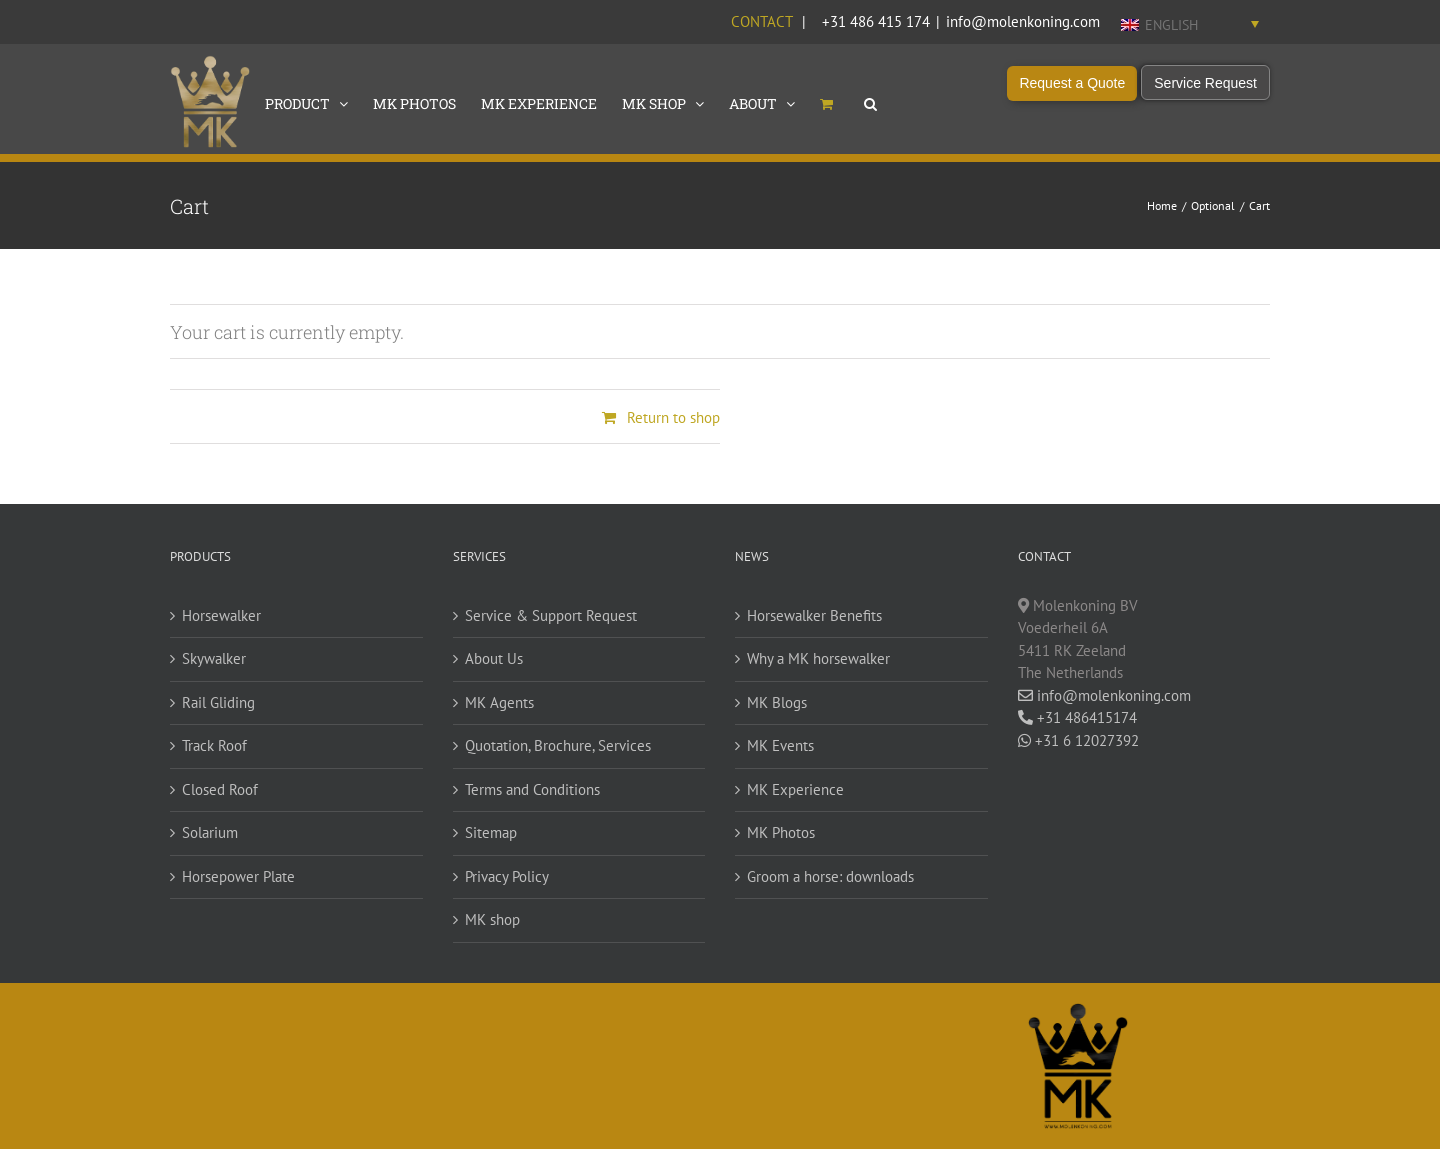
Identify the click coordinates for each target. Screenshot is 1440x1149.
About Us (494, 658)
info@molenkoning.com (1023, 21)
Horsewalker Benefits (814, 615)
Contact (761, 21)
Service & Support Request (551, 615)
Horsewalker (221, 615)
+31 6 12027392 (1078, 740)
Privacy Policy (507, 876)
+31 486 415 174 (876, 21)
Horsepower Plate (238, 876)
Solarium (210, 832)
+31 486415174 (1077, 717)
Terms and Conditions (532, 789)
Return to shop (673, 417)
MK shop (492, 919)
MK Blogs (777, 702)
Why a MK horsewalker (818, 658)
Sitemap (491, 832)
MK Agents (499, 702)
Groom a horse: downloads (830, 876)
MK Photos (781, 832)
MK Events (780, 745)
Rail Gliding (218, 702)
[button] (870, 102)
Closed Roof (220, 789)
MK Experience (795, 789)
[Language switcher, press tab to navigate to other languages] (1190, 24)
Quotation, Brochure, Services (558, 745)
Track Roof (214, 745)
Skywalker (214, 658)
